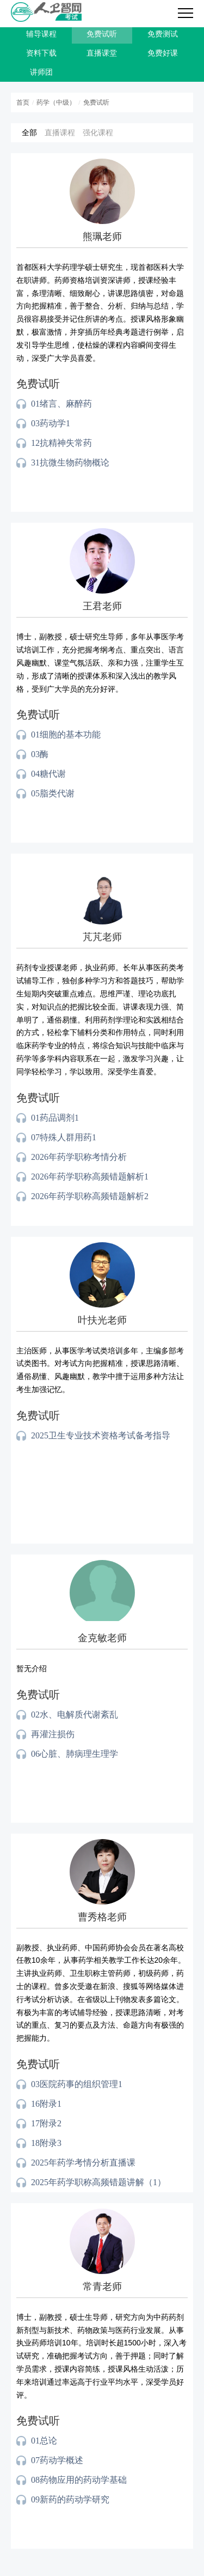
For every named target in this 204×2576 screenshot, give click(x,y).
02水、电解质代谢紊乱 (74, 1714)
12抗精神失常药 (61, 443)
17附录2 (46, 2123)
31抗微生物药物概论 (70, 462)
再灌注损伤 (53, 1734)
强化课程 (98, 132)
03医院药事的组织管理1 (76, 2084)
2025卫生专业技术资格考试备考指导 (100, 1435)
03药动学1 (50, 423)
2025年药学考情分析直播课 (83, 2162)
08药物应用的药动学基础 (79, 2479)
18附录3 (46, 2143)
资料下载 (41, 53)
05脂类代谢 (53, 793)
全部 (29, 132)
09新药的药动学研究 (70, 2499)
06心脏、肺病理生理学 (74, 1753)
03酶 (39, 754)
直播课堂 (101, 53)
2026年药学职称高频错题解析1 (90, 1176)
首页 (22, 102)
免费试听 (101, 34)
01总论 (44, 2440)
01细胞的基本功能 (66, 734)
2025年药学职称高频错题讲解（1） (98, 2182)
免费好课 (162, 53)
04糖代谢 (48, 773)
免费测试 (162, 34)
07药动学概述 (57, 2460)
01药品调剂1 (55, 1117)
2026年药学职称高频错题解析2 (90, 1196)
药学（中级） (56, 102)
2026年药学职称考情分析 (79, 1157)
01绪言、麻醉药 (61, 403)
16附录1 (46, 2103)
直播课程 (60, 132)
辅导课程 (41, 34)
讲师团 (41, 72)
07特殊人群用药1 (63, 1137)
